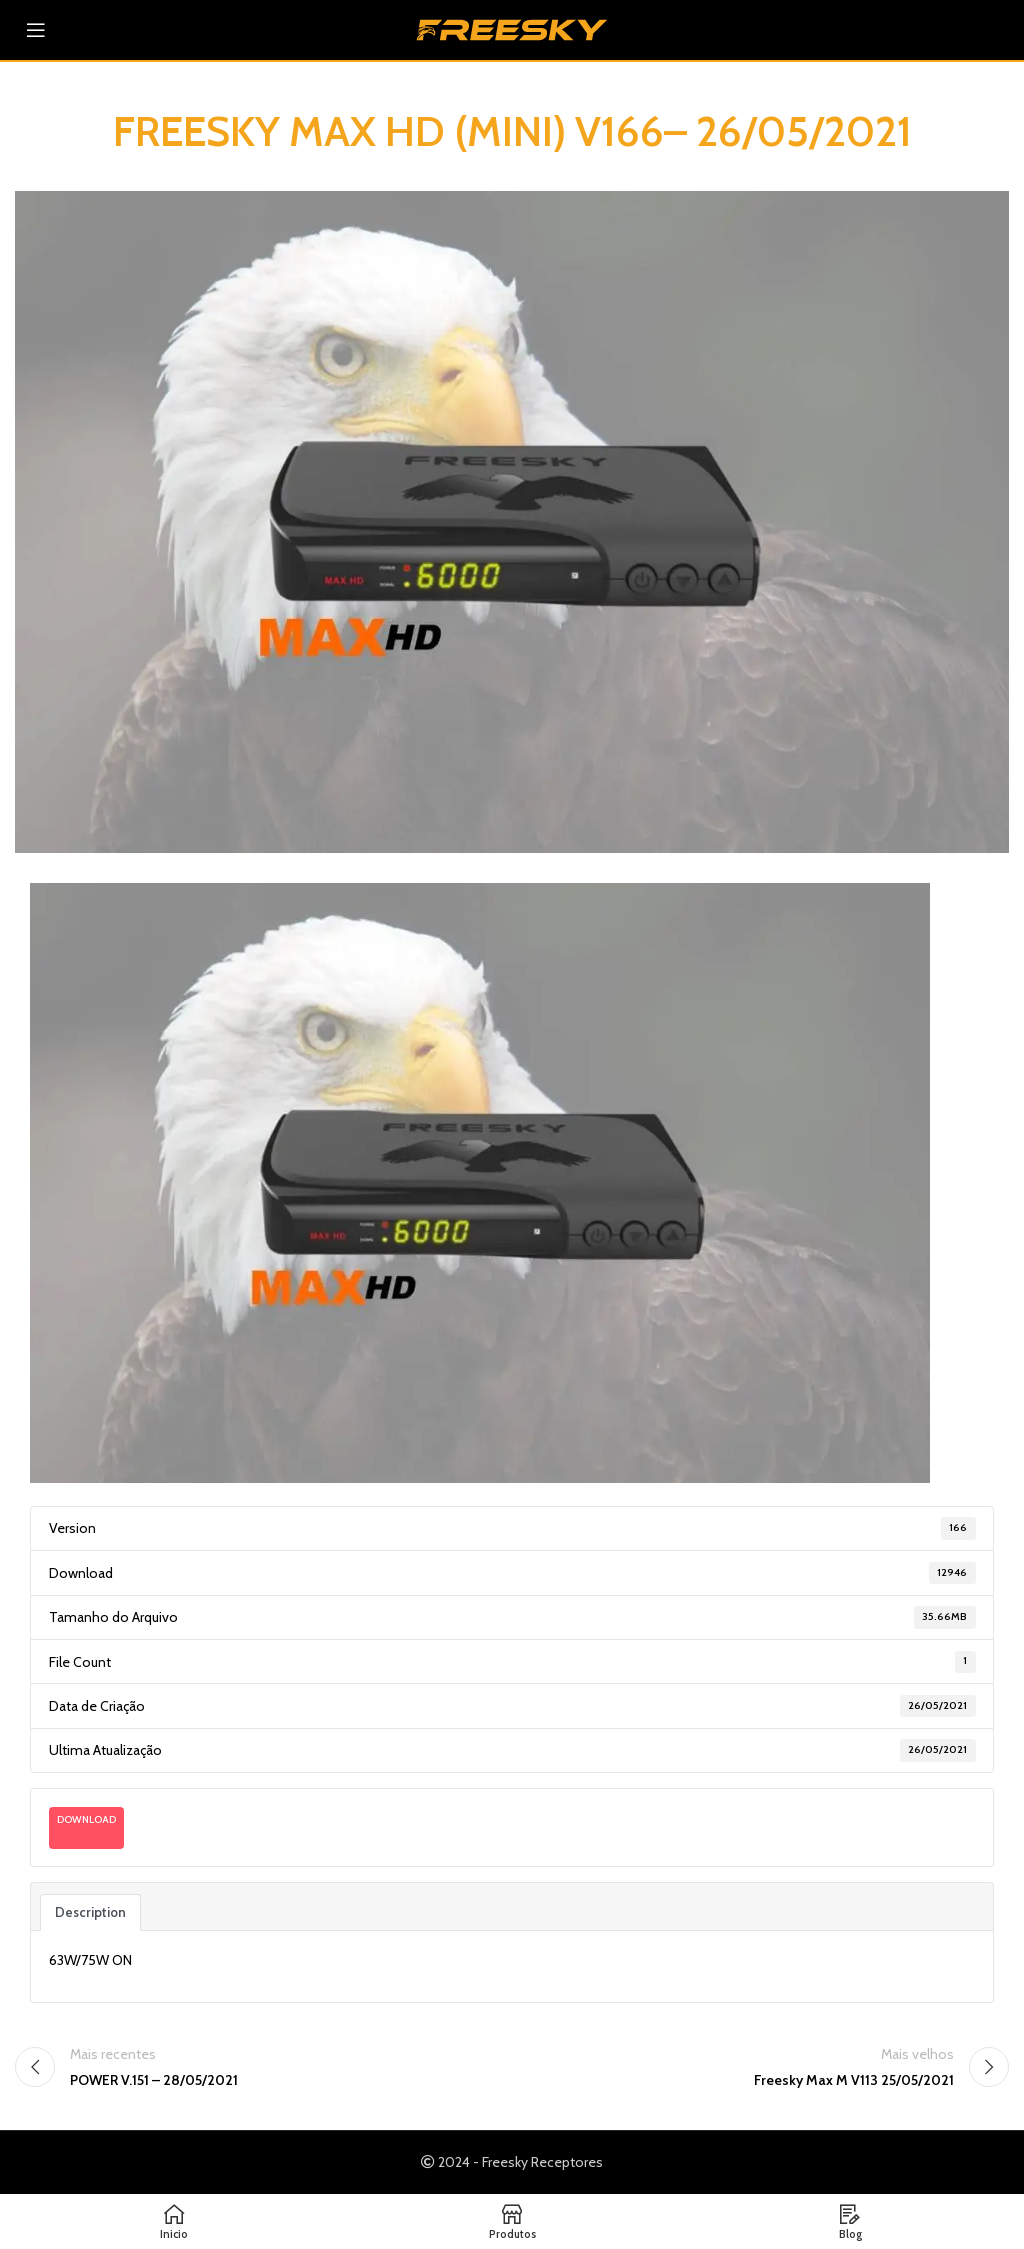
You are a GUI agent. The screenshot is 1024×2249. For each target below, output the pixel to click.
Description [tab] (90, 1912)
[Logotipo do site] (512, 28)
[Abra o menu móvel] (36, 30)
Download (86, 1819)
